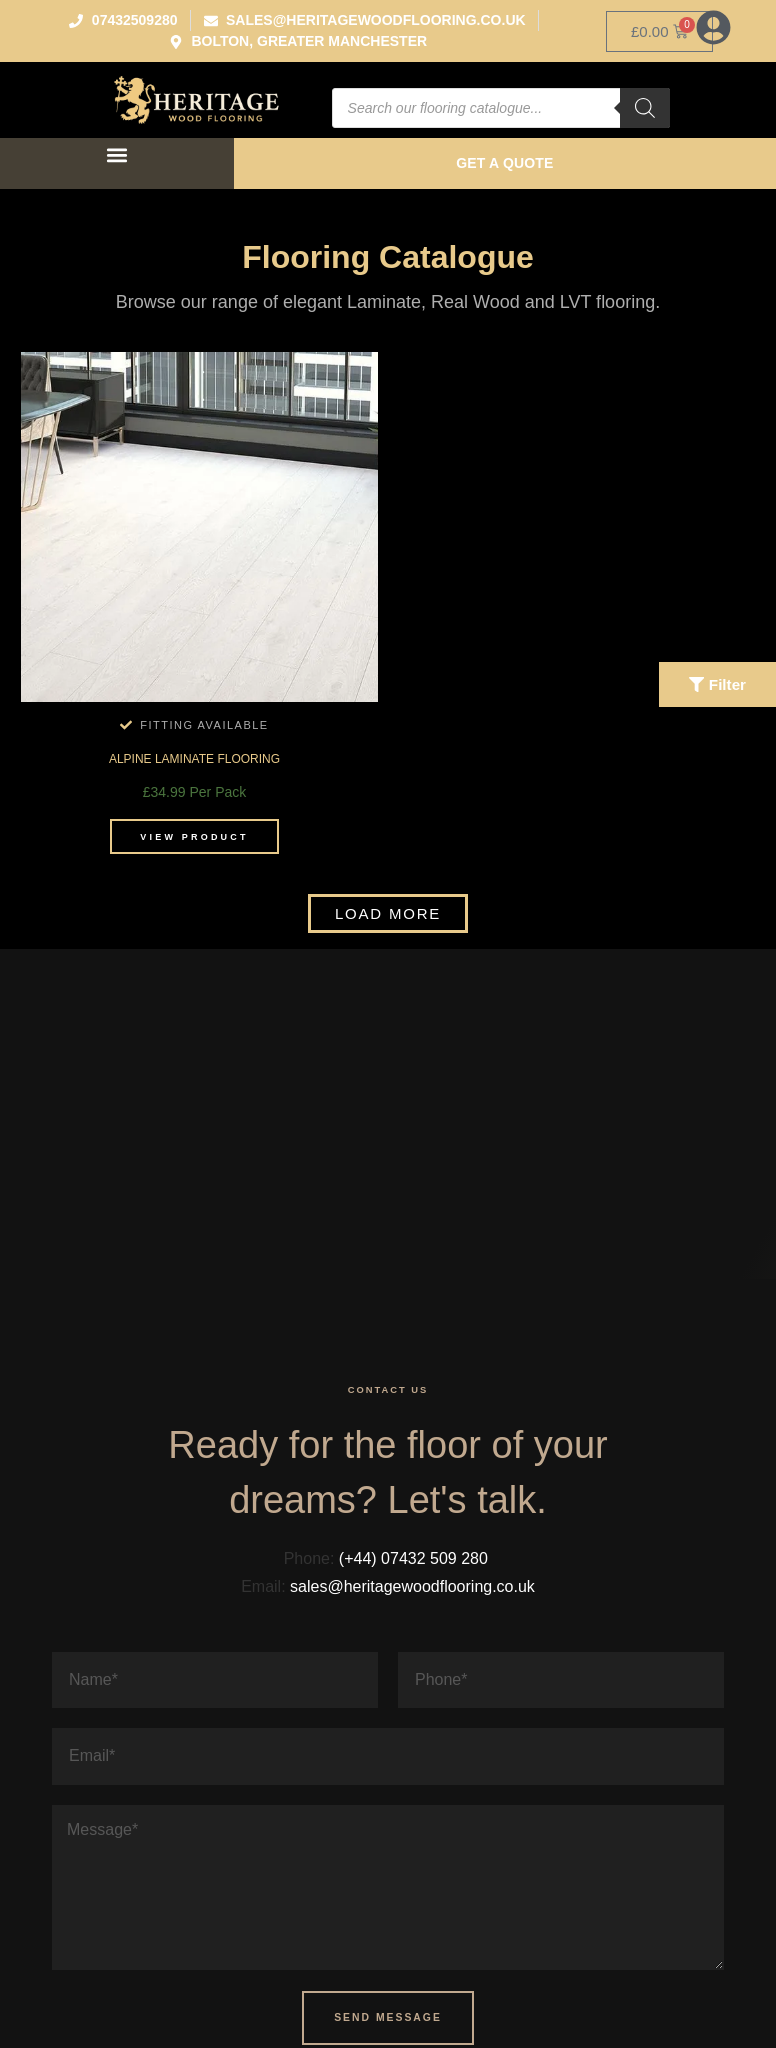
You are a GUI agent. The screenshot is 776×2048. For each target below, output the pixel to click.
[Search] (645, 108)
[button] (116, 154)
